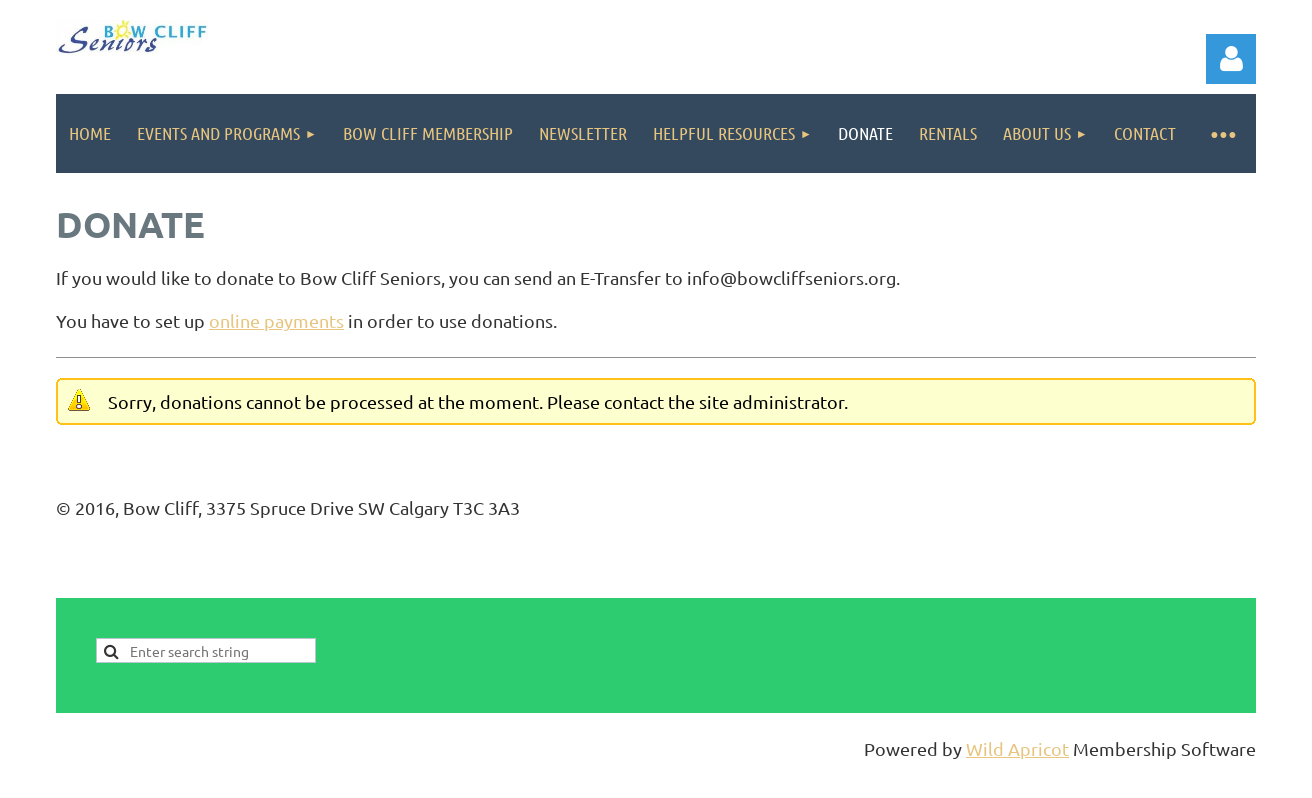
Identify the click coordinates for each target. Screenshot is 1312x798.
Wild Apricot (1017, 748)
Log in (1231, 59)
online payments (276, 320)
